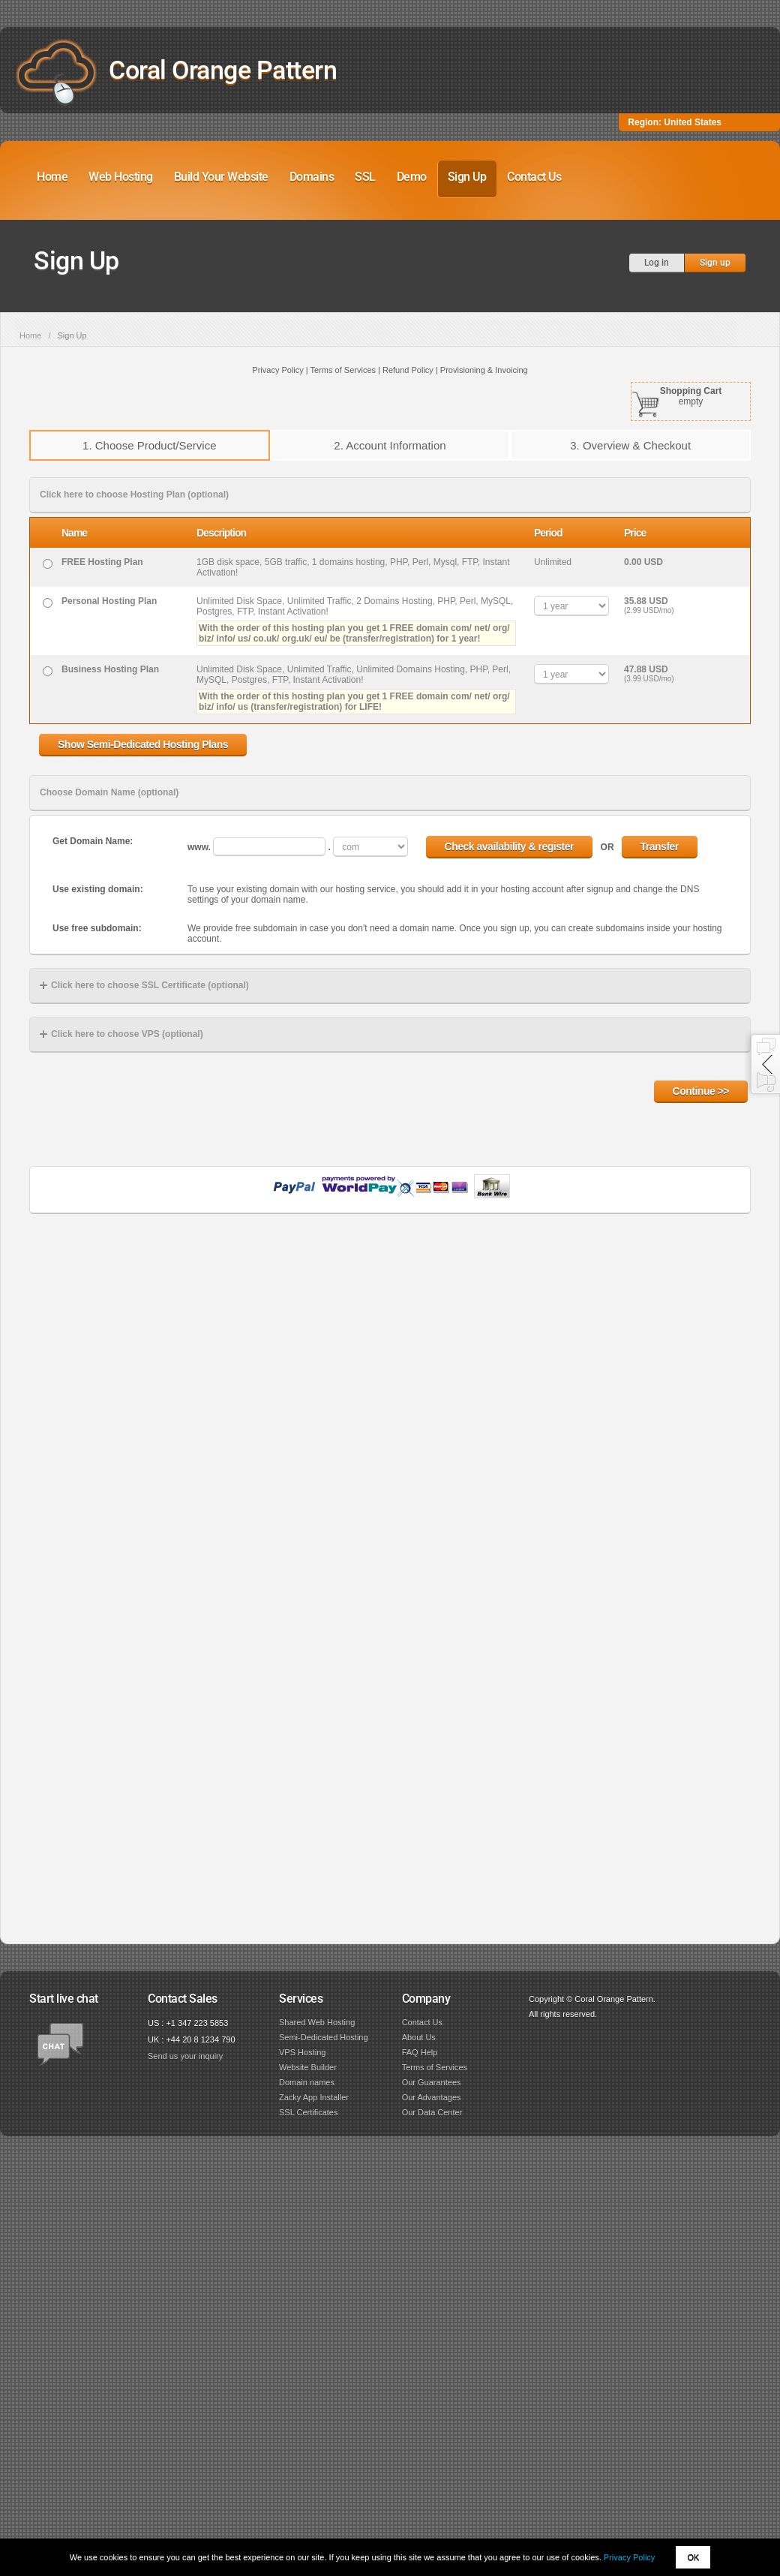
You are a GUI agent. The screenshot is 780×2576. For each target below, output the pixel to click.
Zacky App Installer (314, 2097)
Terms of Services (434, 2067)
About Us (419, 2037)
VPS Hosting (302, 2052)
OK (693, 2557)
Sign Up (467, 177)
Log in (656, 262)
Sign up (715, 262)
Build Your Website (221, 177)
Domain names (306, 2082)
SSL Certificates (308, 2112)
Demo (412, 177)
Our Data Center (432, 2112)
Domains (312, 177)
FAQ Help (420, 2052)
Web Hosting (120, 177)
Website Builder (308, 2067)
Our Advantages (431, 2097)
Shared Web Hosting (317, 2022)
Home (52, 177)
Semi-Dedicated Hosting (323, 2037)
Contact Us (534, 177)
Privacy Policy (629, 2557)
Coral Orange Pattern (223, 70)
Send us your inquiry (185, 2055)
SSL (365, 177)
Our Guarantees (431, 2082)
